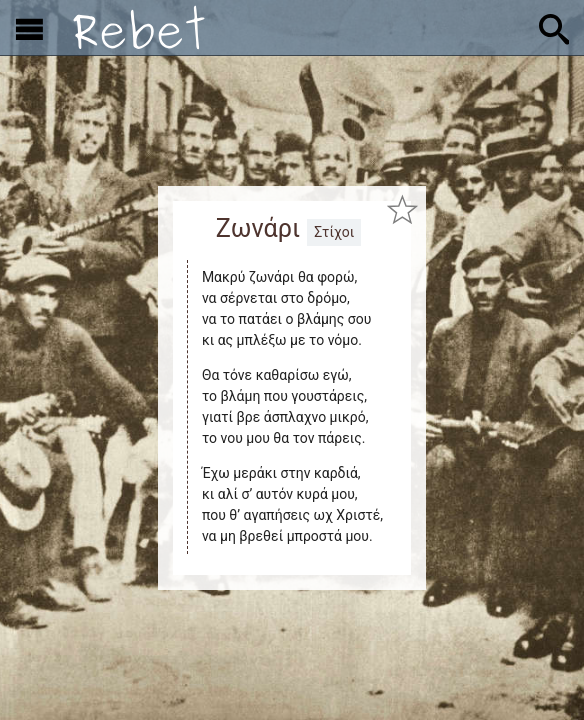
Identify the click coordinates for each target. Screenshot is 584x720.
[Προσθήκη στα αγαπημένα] (403, 209)
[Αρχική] (139, 27)
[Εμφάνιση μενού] (29, 28)
